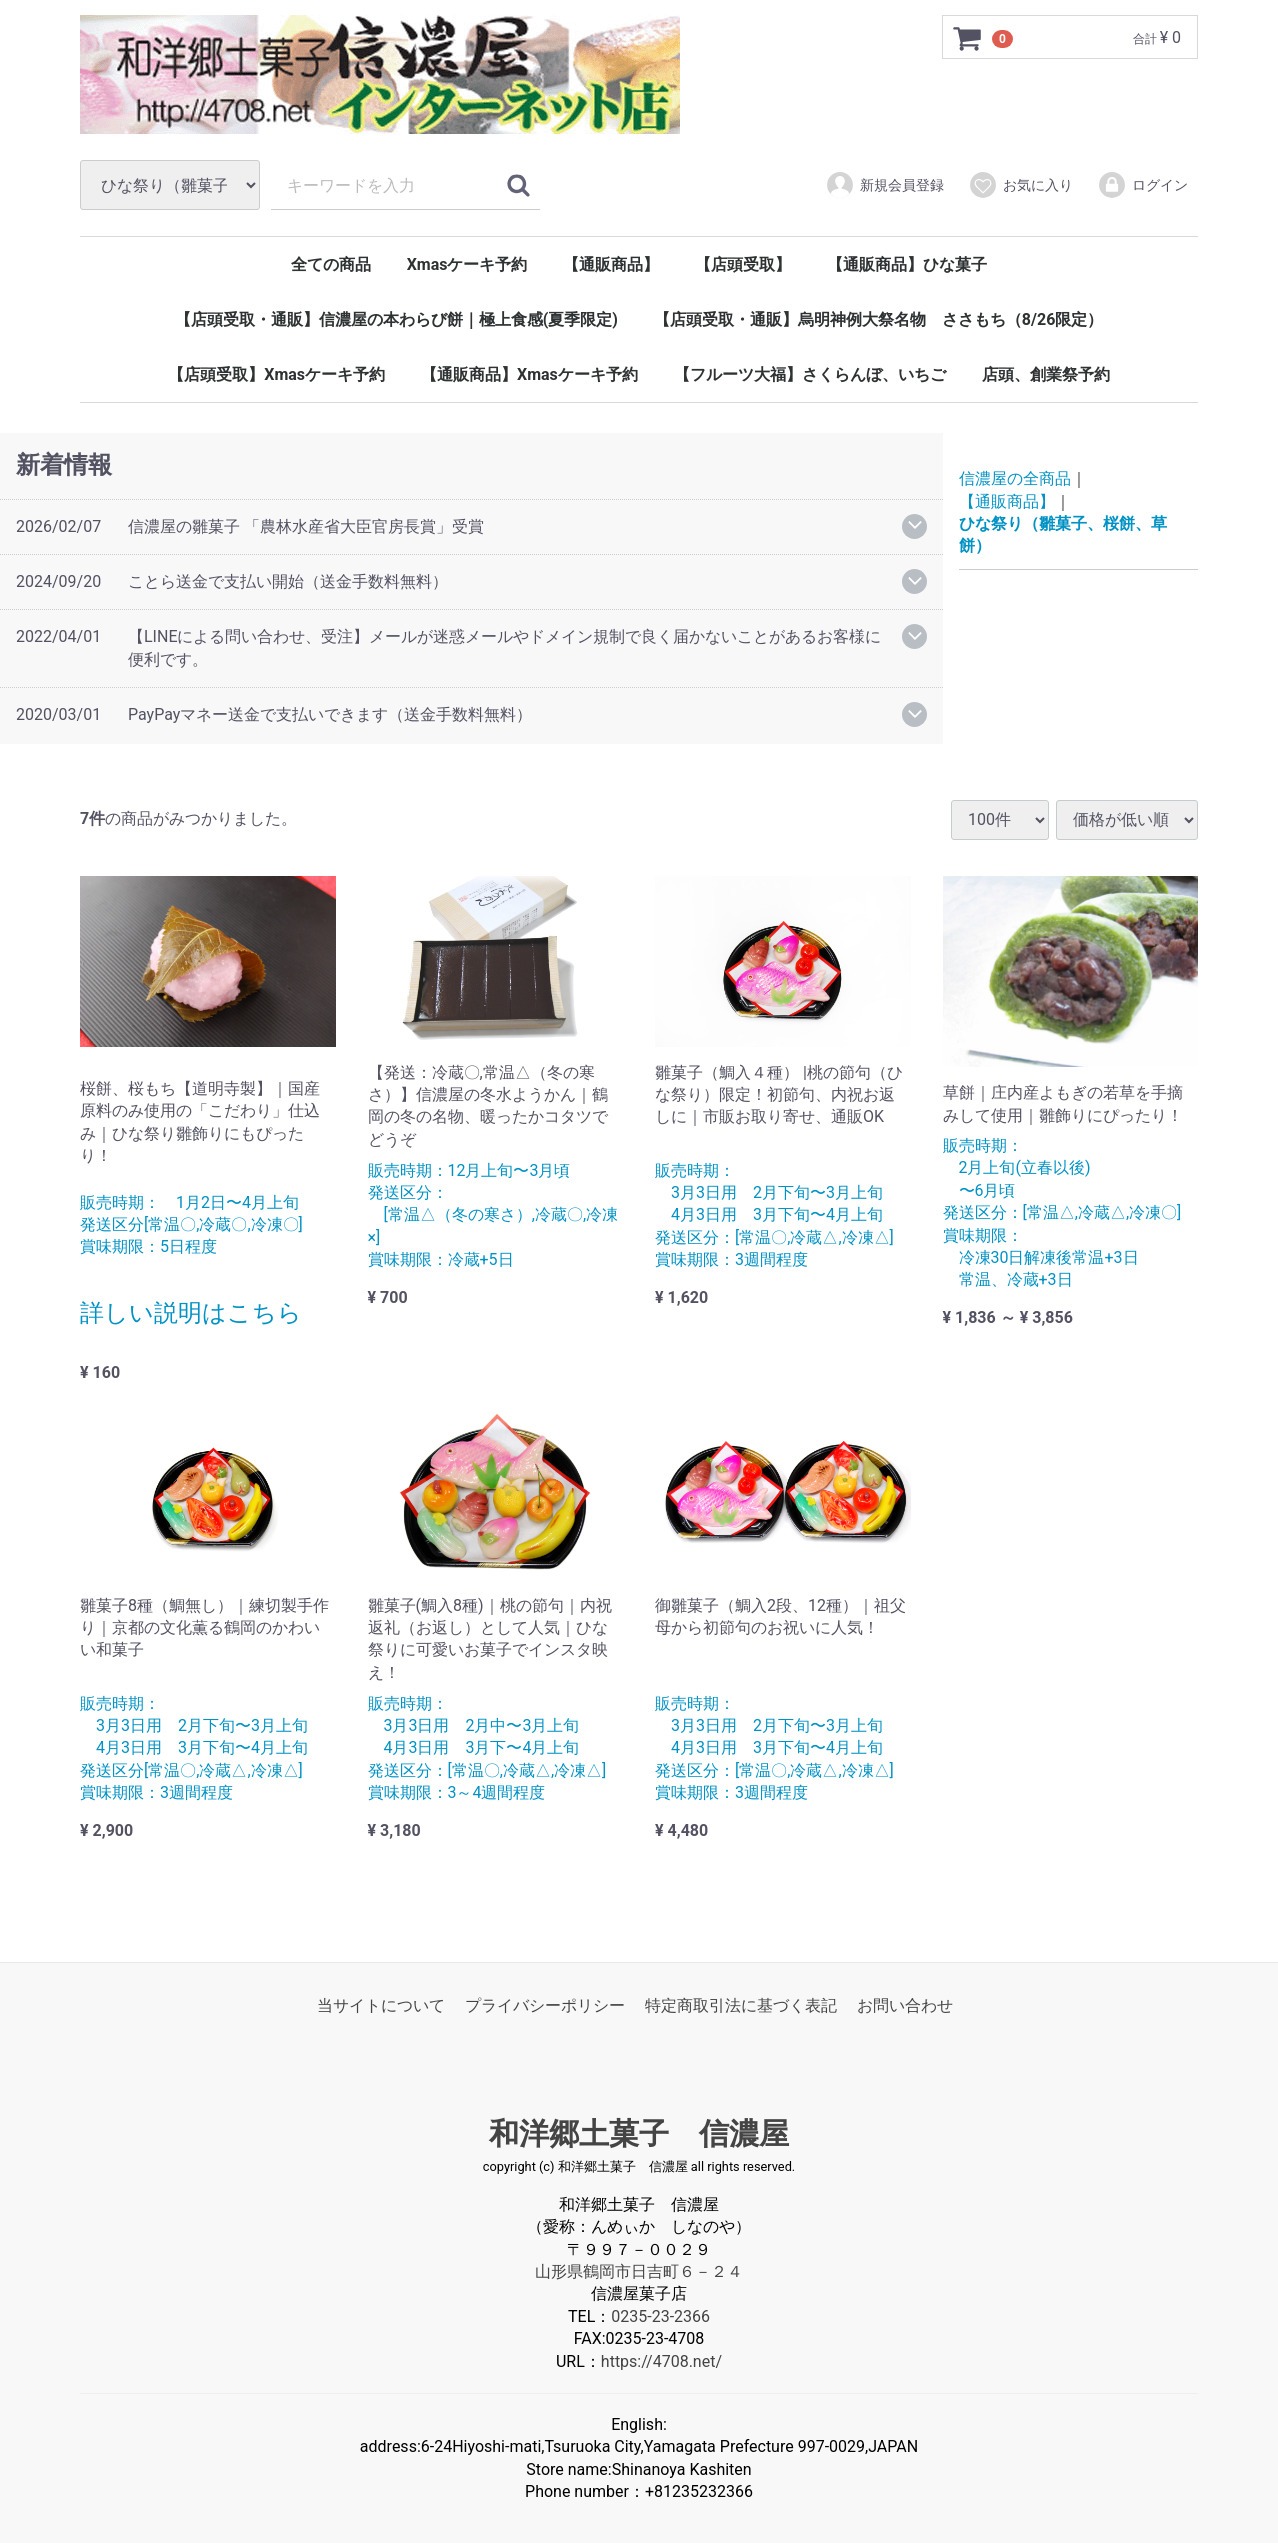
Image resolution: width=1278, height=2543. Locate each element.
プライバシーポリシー (545, 2005)
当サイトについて (381, 2005)
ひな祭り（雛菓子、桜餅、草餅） (1063, 534)
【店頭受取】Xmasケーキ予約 (276, 374)
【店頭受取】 (743, 264)
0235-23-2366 (660, 2316)
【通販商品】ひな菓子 (907, 264)
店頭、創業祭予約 (1046, 374)
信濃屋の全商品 (1015, 479)
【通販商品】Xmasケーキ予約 (529, 374)
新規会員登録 (884, 185)
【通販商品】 (611, 264)
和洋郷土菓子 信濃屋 (639, 2133)
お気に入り (1020, 185)
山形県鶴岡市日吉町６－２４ (639, 2271)
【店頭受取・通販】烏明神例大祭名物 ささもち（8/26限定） (878, 319)
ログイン (1142, 185)
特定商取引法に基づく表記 (741, 2005)
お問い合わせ (905, 2005)
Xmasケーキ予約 (467, 264)
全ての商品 (331, 264)
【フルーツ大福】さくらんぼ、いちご (810, 374)
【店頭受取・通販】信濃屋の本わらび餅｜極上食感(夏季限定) (396, 319)
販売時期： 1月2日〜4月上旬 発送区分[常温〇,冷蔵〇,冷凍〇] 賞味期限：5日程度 (191, 1225)
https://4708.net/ (661, 2360)
